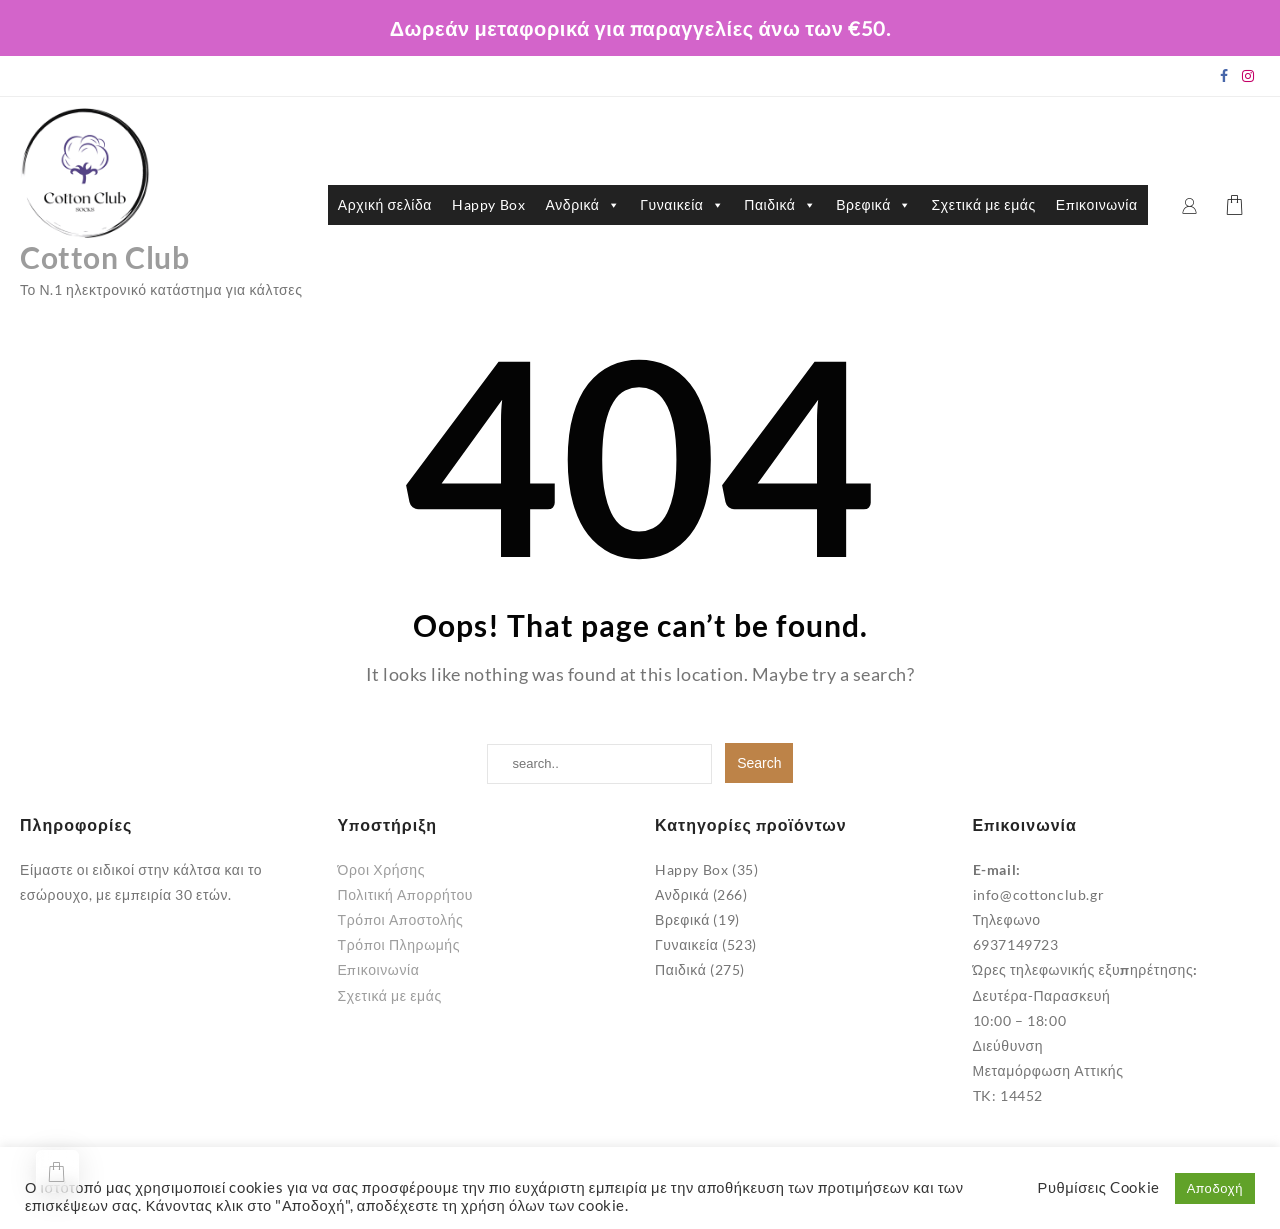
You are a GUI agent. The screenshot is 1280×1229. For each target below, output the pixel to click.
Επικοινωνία (1097, 204)
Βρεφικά (873, 205)
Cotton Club (105, 257)
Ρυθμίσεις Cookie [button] (1099, 1187)
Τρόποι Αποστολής (401, 919)
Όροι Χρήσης (382, 869)
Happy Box (488, 204)
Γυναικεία (682, 205)
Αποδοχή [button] (1215, 1188)
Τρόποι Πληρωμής (399, 944)
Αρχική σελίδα (385, 204)
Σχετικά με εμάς (984, 204)
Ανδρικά (582, 205)
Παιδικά (780, 205)
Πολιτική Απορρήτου (406, 894)
